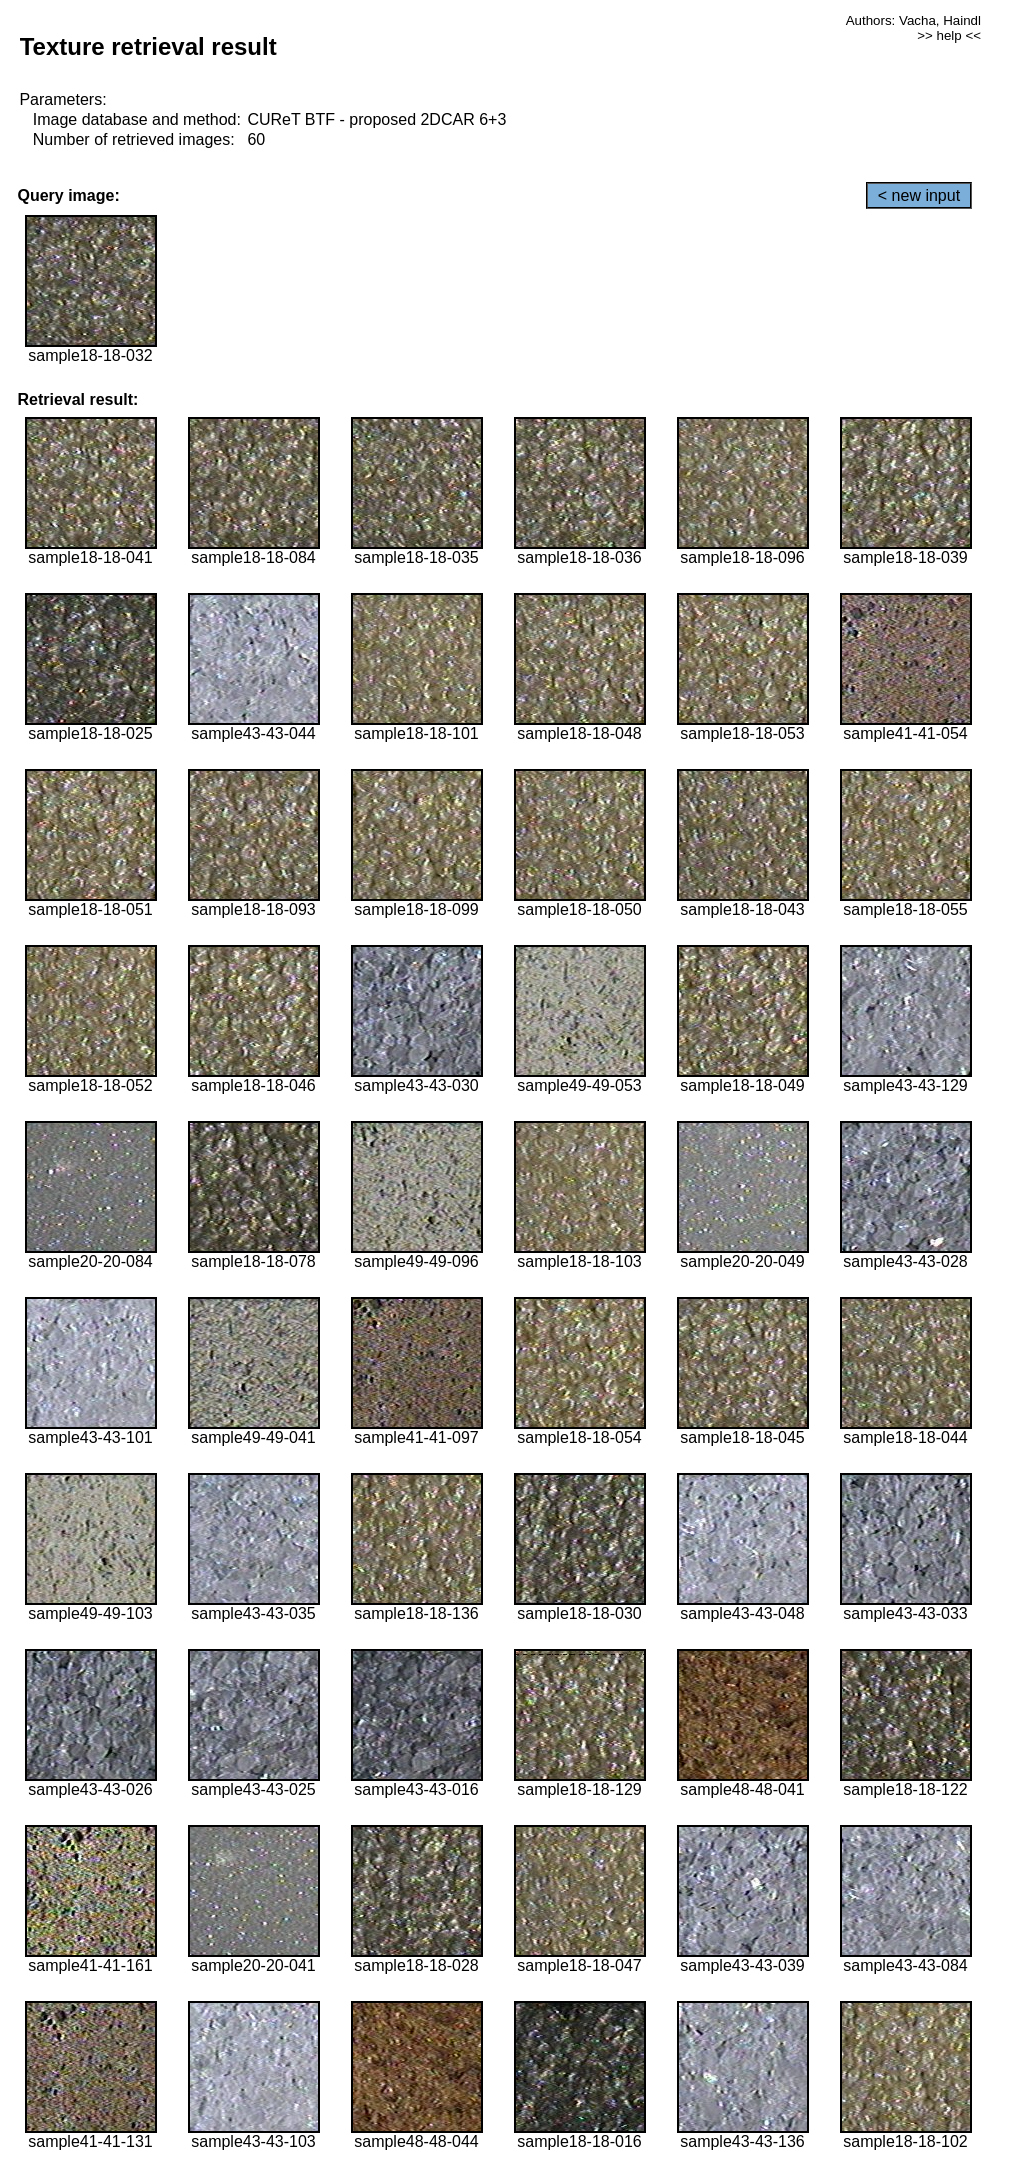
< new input (919, 195)
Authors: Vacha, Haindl (913, 20)
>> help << (949, 35)
